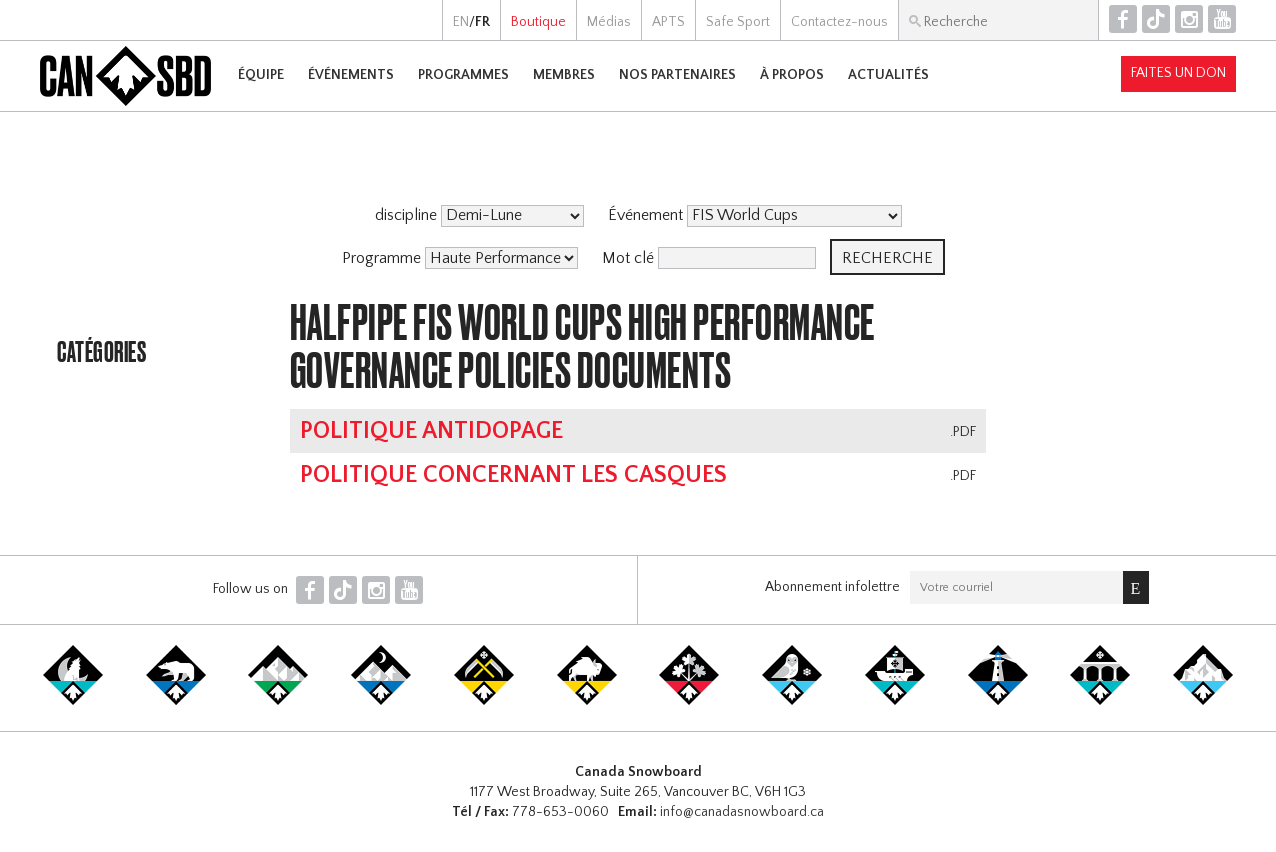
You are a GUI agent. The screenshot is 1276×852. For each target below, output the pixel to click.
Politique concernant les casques (513, 475)
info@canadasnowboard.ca (742, 812)
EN (461, 22)
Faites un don (1178, 73)
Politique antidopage (431, 431)
